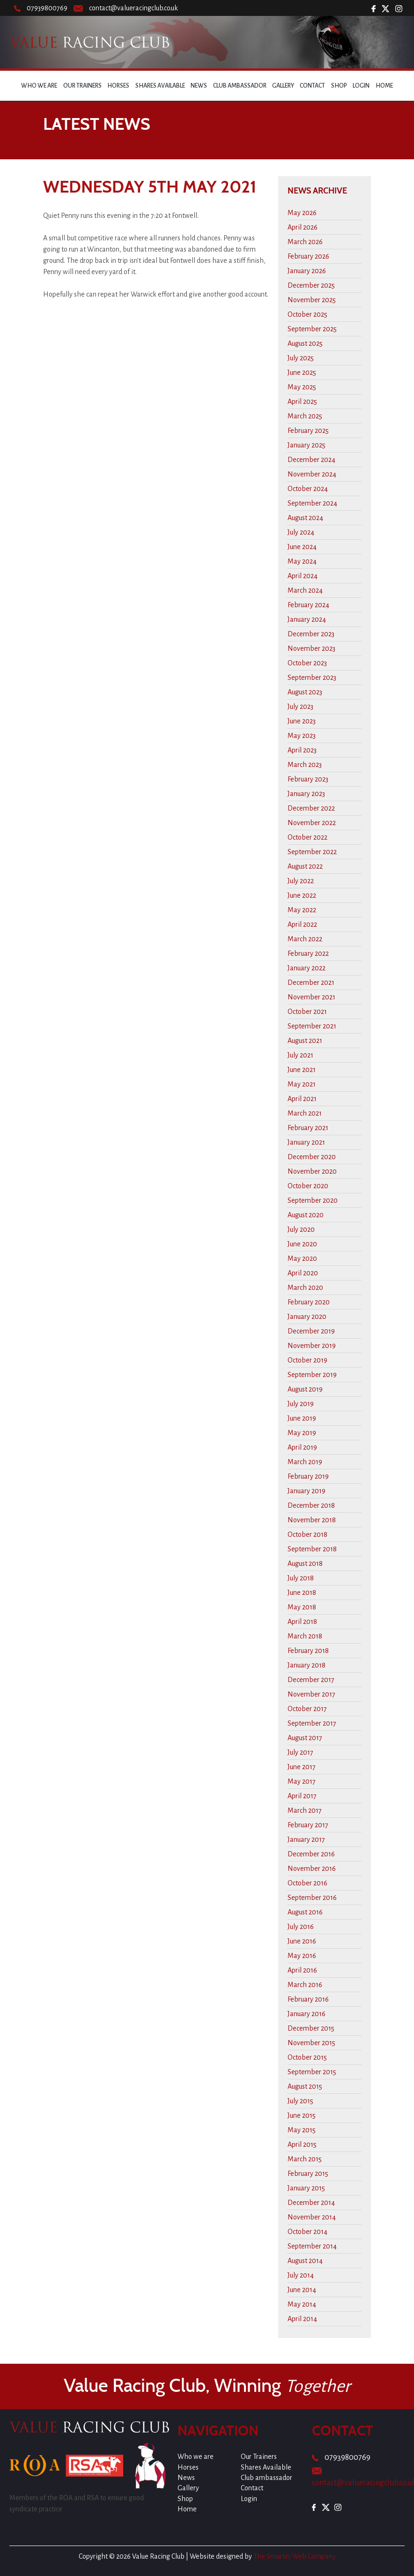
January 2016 (306, 2014)
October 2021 (307, 1011)
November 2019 (312, 1345)
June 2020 (302, 1244)
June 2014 (302, 2289)
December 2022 (311, 808)
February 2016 (308, 1999)
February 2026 (308, 256)
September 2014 (312, 2246)
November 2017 (311, 1694)
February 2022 (308, 953)
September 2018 (312, 1549)
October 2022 (307, 837)
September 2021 (312, 1026)
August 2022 (305, 866)
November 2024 (312, 474)
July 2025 (301, 358)
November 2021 (311, 997)
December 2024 (311, 459)
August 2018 (305, 1563)
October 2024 (308, 488)
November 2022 (312, 822)
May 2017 (302, 1781)
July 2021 (300, 1055)
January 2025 (306, 445)
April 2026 (303, 227)
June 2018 (302, 1592)
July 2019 (301, 1403)
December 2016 (311, 1854)
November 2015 (311, 2043)
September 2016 (312, 1897)
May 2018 (302, 1607)
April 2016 (302, 1970)
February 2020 (309, 1302)
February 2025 (308, 430)
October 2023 (307, 663)
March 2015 (305, 2159)
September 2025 (312, 329)
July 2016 (301, 1926)
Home (384, 85)
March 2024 (305, 590)
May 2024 (302, 561)
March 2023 (305, 764)
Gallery (283, 85)
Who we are (39, 85)
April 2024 (303, 576)
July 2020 (301, 1229)
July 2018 (301, 1578)
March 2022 (305, 939)
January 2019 (306, 1491)
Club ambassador (239, 85)
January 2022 (306, 968)
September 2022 (312, 852)
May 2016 (302, 1955)
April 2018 (302, 1621)
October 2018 (307, 1534)
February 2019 (308, 1476)
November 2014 (312, 2217)
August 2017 (305, 1738)
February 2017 (308, 1825)
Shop (339, 85)
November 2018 (312, 1520)
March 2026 (305, 242)
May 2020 (302, 1258)
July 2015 (300, 2101)
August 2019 (305, 1389)
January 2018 (306, 1665)
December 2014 (311, 2202)
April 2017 (302, 1796)
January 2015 (306, 2188)
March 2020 (305, 1287)
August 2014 (305, 2260)
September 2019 (312, 1374)
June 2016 (302, 1941)
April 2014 (302, 2319)
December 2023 (311, 634)
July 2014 (301, 2275)
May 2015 (302, 2130)
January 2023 (306, 793)
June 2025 (302, 372)
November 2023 (311, 648)
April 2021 (302, 1098)
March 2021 (305, 1113)
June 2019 (302, 1418)
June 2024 (302, 547)
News (199, 85)
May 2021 (302, 1084)
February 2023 (308, 779)
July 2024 (301, 532)
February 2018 (308, 1650)
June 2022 (302, 895)
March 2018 (305, 1636)
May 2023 (302, 735)
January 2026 (307, 271)
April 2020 (303, 1273)
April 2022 (302, 924)
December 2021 (311, 982)
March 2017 (305, 1810)
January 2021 (306, 1142)
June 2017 (302, 1767)
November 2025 (312, 300)
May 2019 (302, 1433)
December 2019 (311, 1331)
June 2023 (302, 721)
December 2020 (312, 1157)
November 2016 (312, 1868)
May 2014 (302, 2304)
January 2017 (306, 1839)
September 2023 (312, 677)
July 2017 (300, 1752)
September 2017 (312, 1723)
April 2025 (302, 401)
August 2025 (305, 343)
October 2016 (307, 1883)
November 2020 (312, 1171)
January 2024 (307, 619)
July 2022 (301, 881)
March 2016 (305, 1984)
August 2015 (305, 2086)
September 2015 (312, 2072)
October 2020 (308, 1186)
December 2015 (311, 2028)
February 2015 (308, 2173)
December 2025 (311, 285)
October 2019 (307, 1360)
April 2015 (302, 2144)
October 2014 (307, 2231)
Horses (118, 85)
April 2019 (302, 1447)
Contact (312, 85)
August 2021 (305, 1040)
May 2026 (302, 212)
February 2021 (308, 1128)
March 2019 (305, 1462)
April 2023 (302, 750)
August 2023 (305, 692)
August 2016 (305, 1912)
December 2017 (311, 1679)
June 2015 (302, 2115)
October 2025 (307, 314)
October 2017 (307, 1708)
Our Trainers (82, 85)
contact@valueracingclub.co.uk (133, 8)
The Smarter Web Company (294, 2556)
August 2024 (305, 517)
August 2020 (306, 1215)
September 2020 (313, 1200)
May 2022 (302, 910)
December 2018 (311, 1505)
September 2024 (312, 503)
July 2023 (300, 706)
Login (361, 85)
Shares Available (160, 85)
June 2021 (302, 1069)
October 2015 (307, 2057)
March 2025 (305, 416)
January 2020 (307, 1316)
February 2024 (308, 605)
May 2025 (302, 387)
